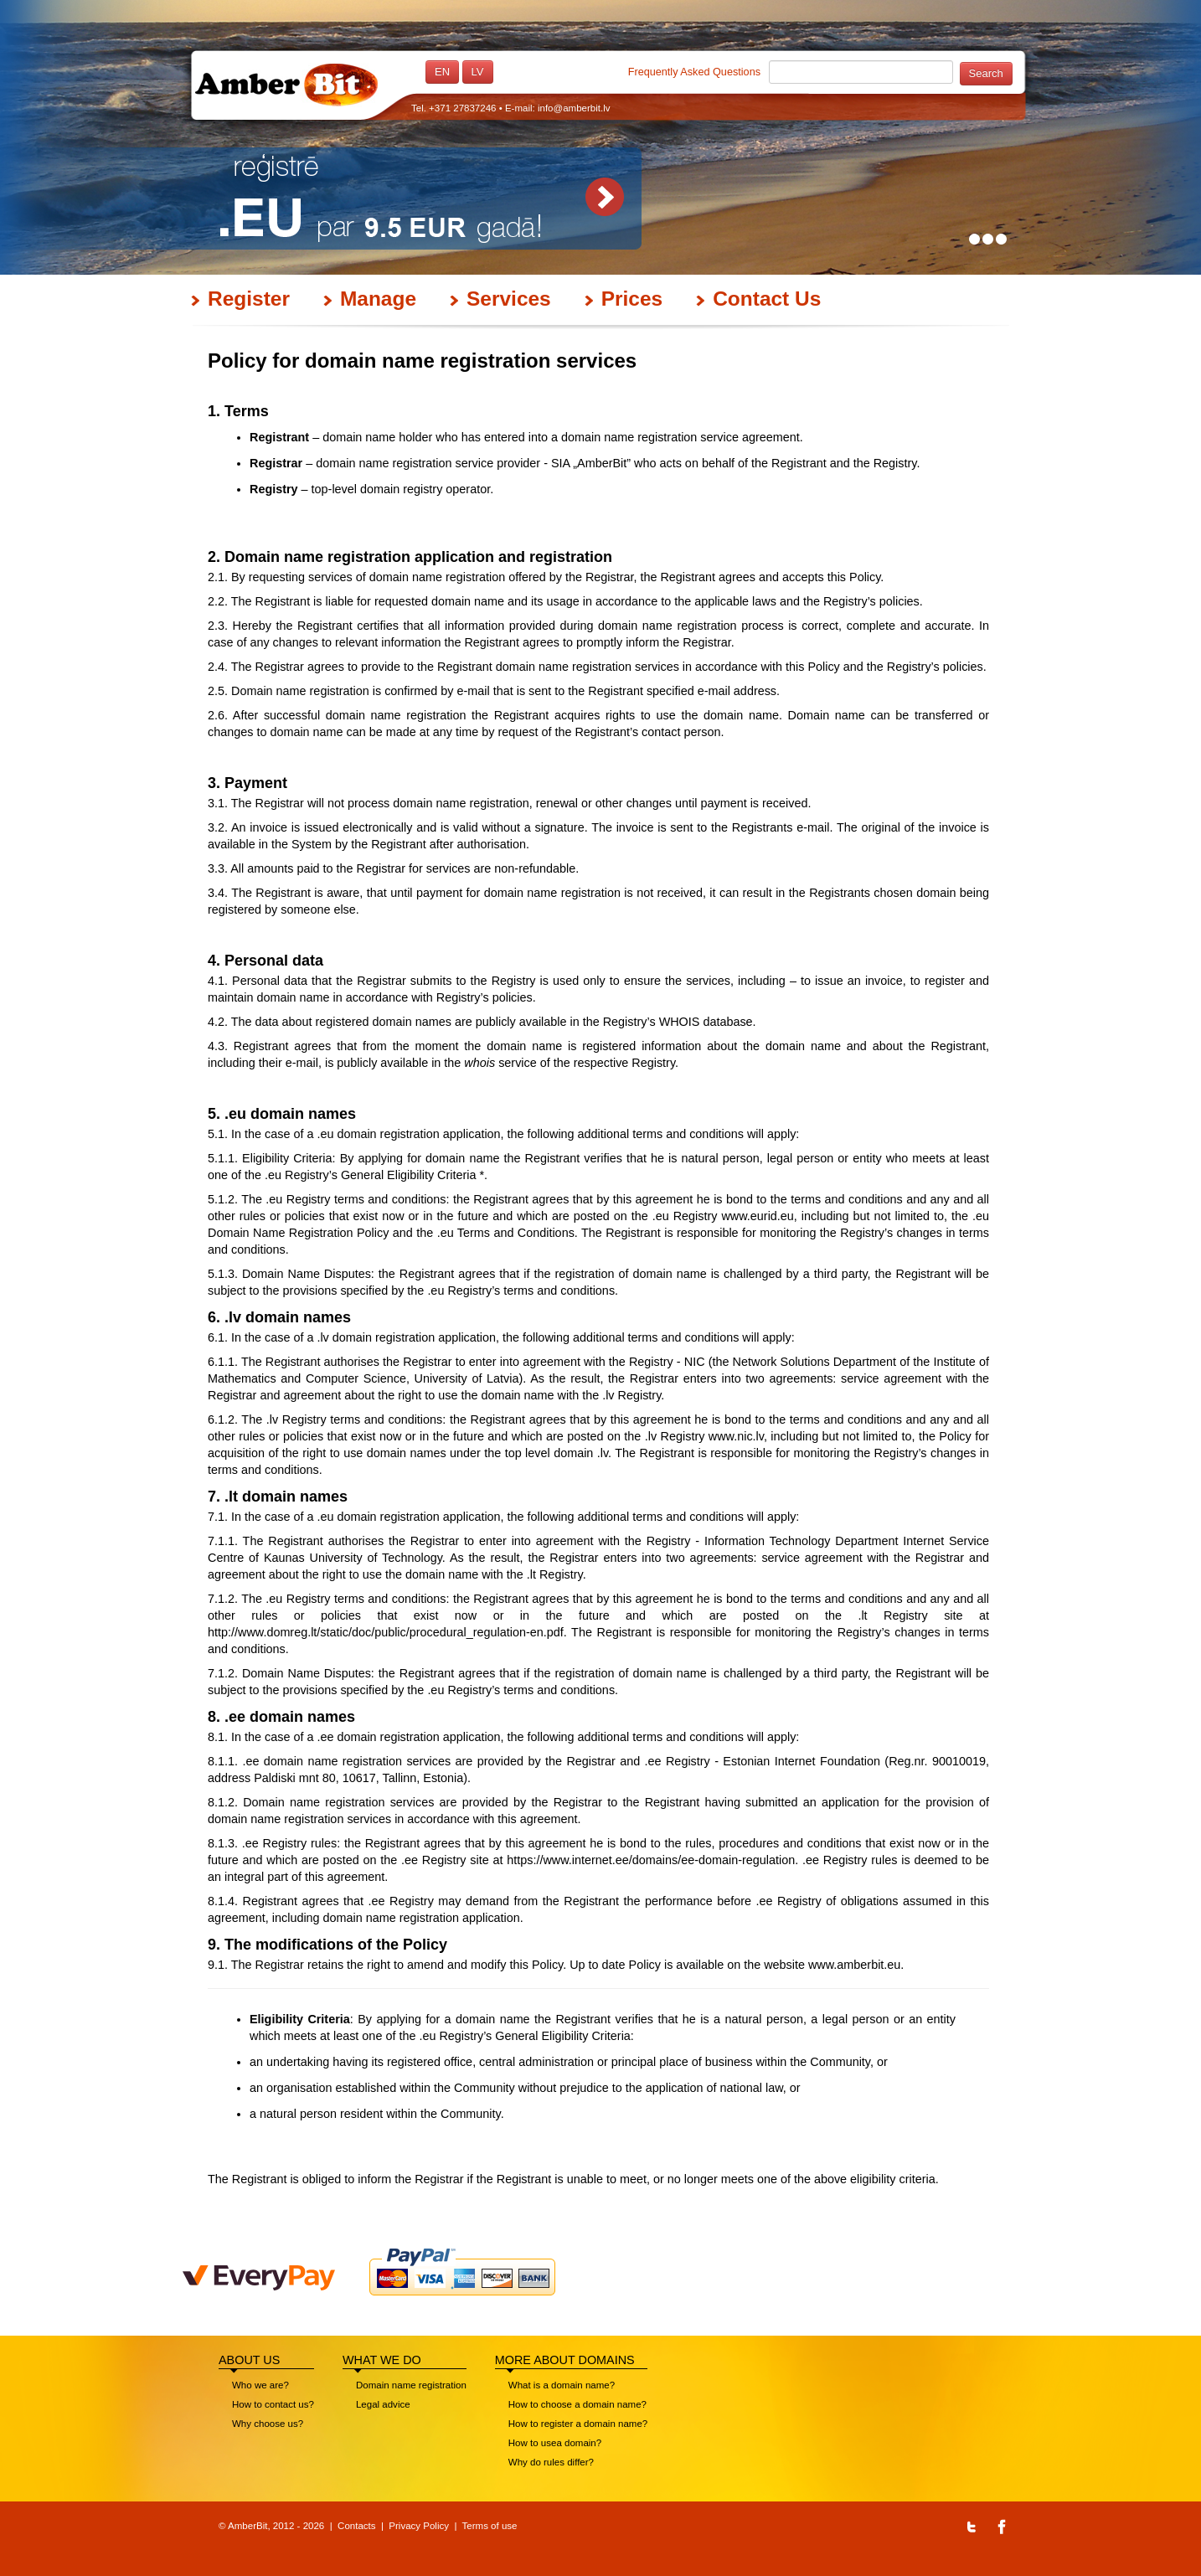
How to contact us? (273, 2404)
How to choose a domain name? (577, 2404)
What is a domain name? (561, 2385)
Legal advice (383, 2404)
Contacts (356, 2526)
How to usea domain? (554, 2443)
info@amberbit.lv (574, 108)
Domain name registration (411, 2385)
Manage (378, 298)
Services (508, 298)
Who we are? (260, 2385)
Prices (631, 298)
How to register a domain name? (577, 2424)
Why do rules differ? (551, 2462)
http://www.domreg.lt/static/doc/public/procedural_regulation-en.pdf (386, 1632)
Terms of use (490, 2526)
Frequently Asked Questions (694, 72)
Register (249, 298)
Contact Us (767, 298)
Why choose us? (267, 2424)
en (442, 71)
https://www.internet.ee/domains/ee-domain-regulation (651, 1860)
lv (478, 71)
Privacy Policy (419, 2526)
